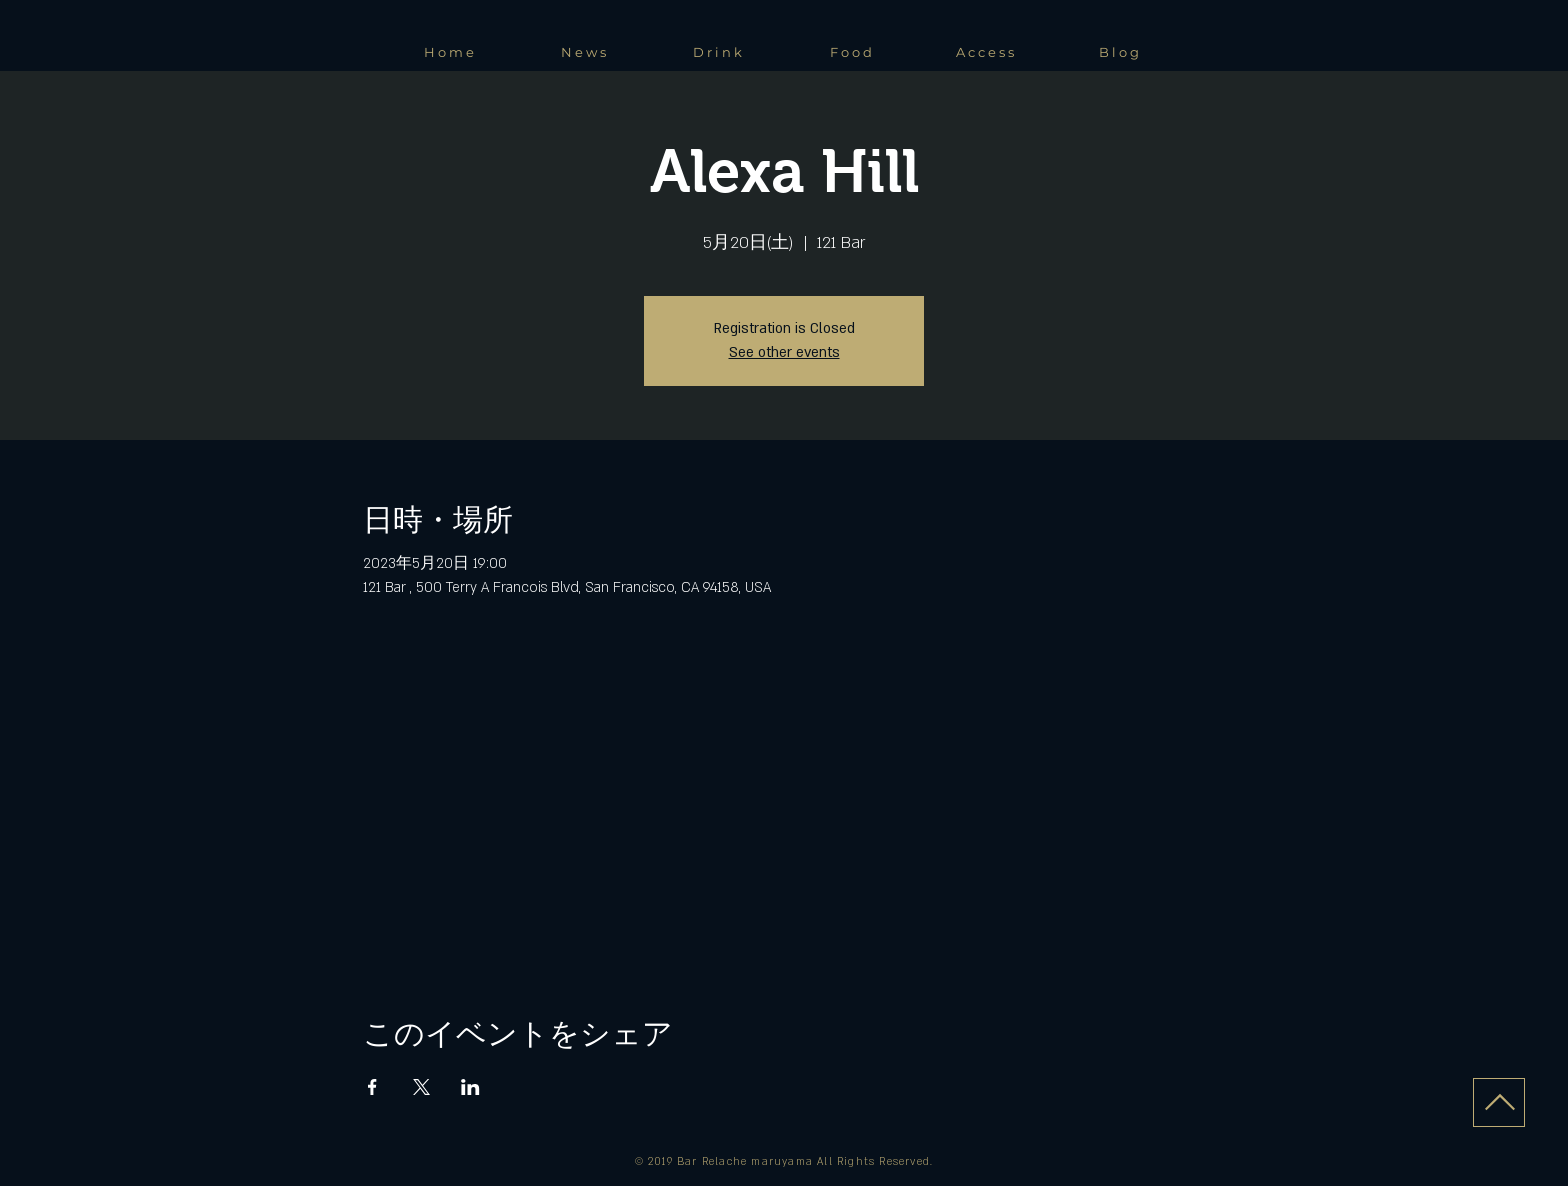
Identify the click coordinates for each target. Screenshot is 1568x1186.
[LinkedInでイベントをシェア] (470, 1087)
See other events (784, 352)
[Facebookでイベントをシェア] (372, 1087)
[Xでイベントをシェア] (421, 1087)
